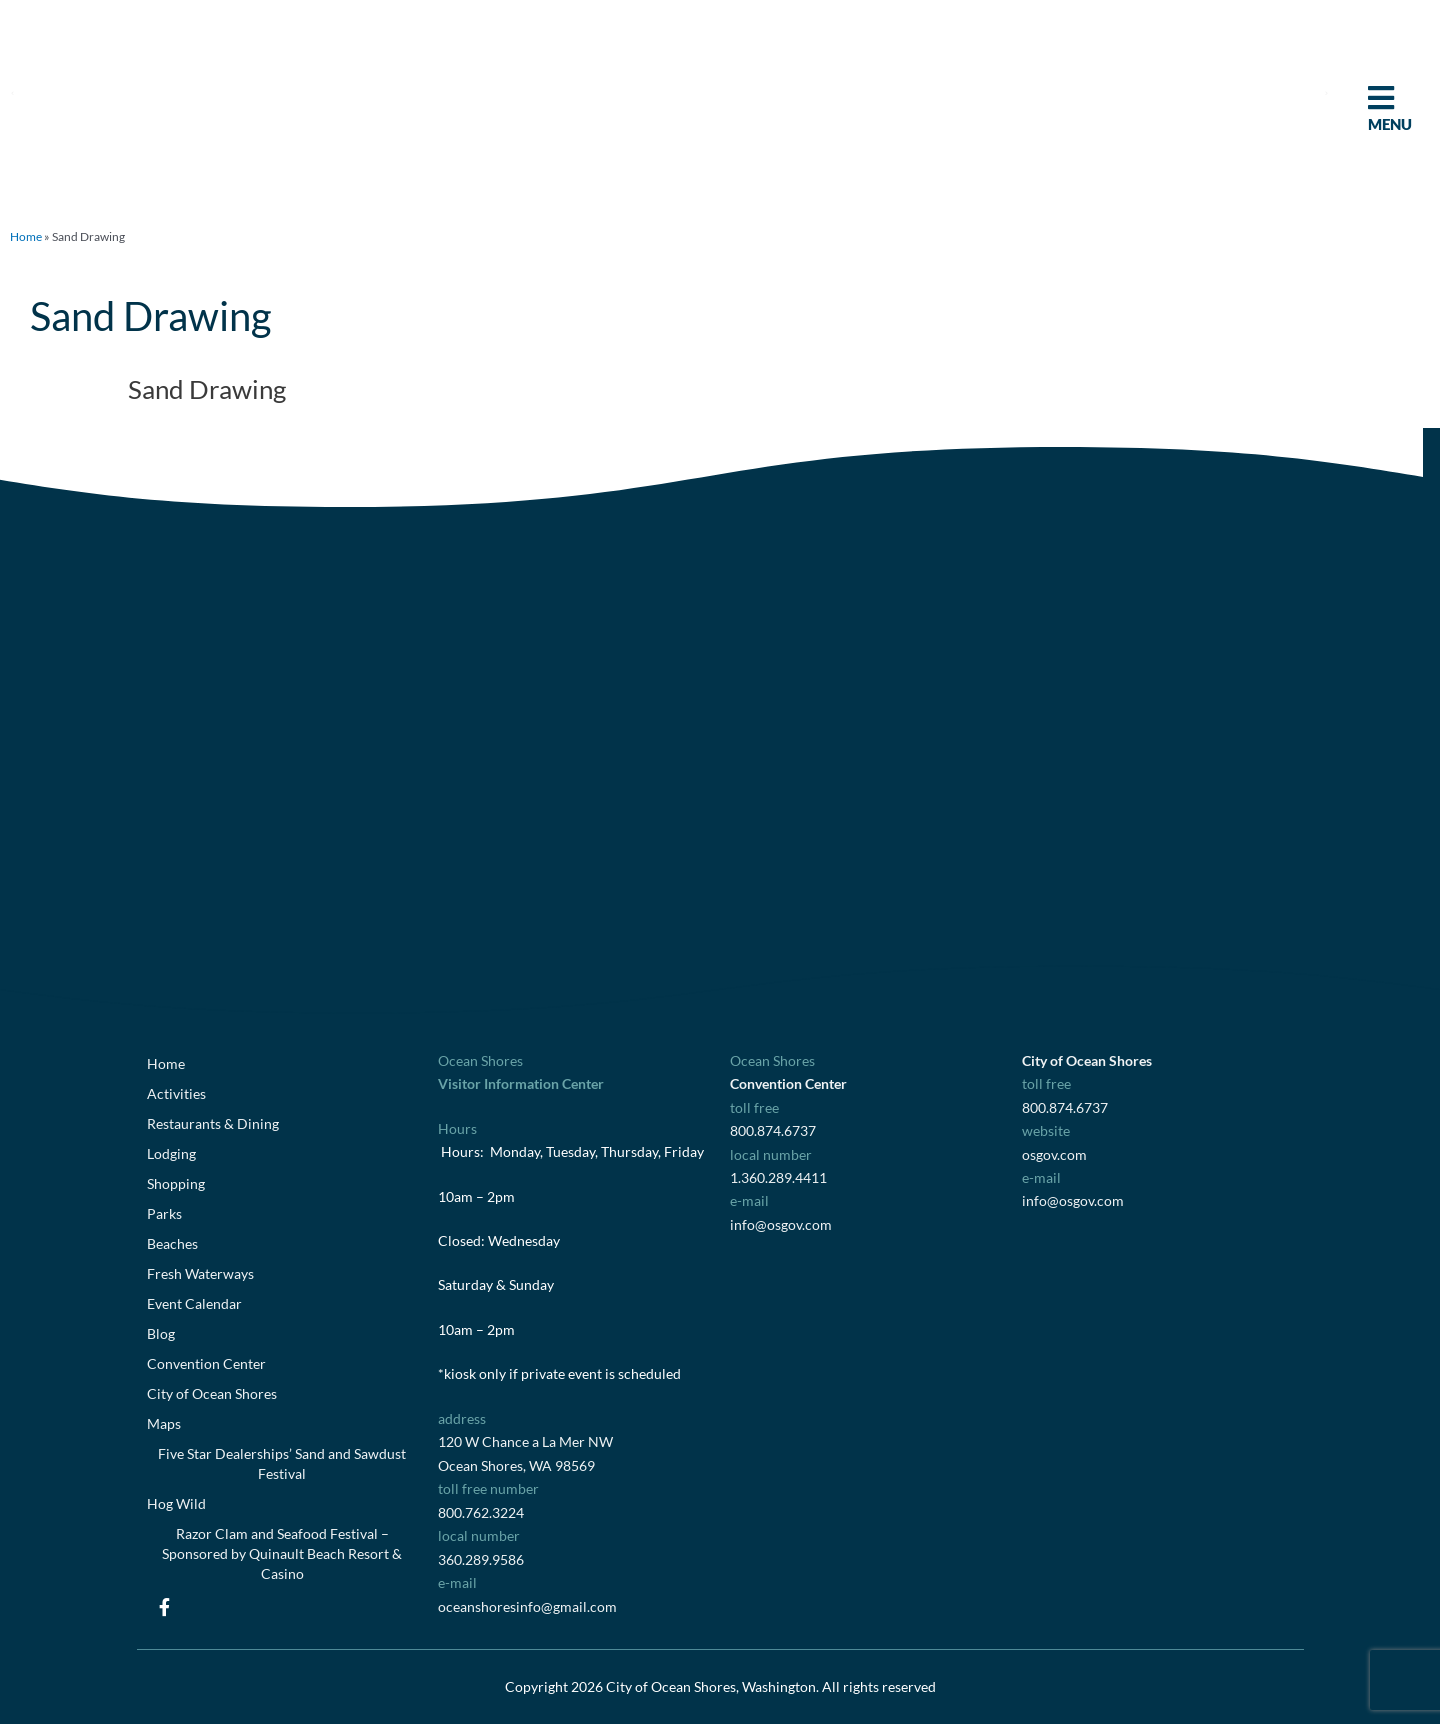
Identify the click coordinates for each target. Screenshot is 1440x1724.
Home (26, 236)
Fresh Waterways (200, 1273)
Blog (161, 1333)
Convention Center (206, 1363)
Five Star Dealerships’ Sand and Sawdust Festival (282, 1463)
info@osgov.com (781, 1224)
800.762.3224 (481, 1512)
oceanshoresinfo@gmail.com (527, 1606)
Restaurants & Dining (213, 1123)
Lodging (171, 1153)
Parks (164, 1213)
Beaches (172, 1243)
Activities (176, 1093)
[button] (12, 92)
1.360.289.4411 (778, 1177)
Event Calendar (194, 1303)
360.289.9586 (481, 1559)
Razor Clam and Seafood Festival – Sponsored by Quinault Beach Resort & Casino (282, 1553)
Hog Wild (176, 1503)
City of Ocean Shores (212, 1393)
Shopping (176, 1183)
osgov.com (1054, 1154)
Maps (164, 1423)
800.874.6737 (773, 1130)
